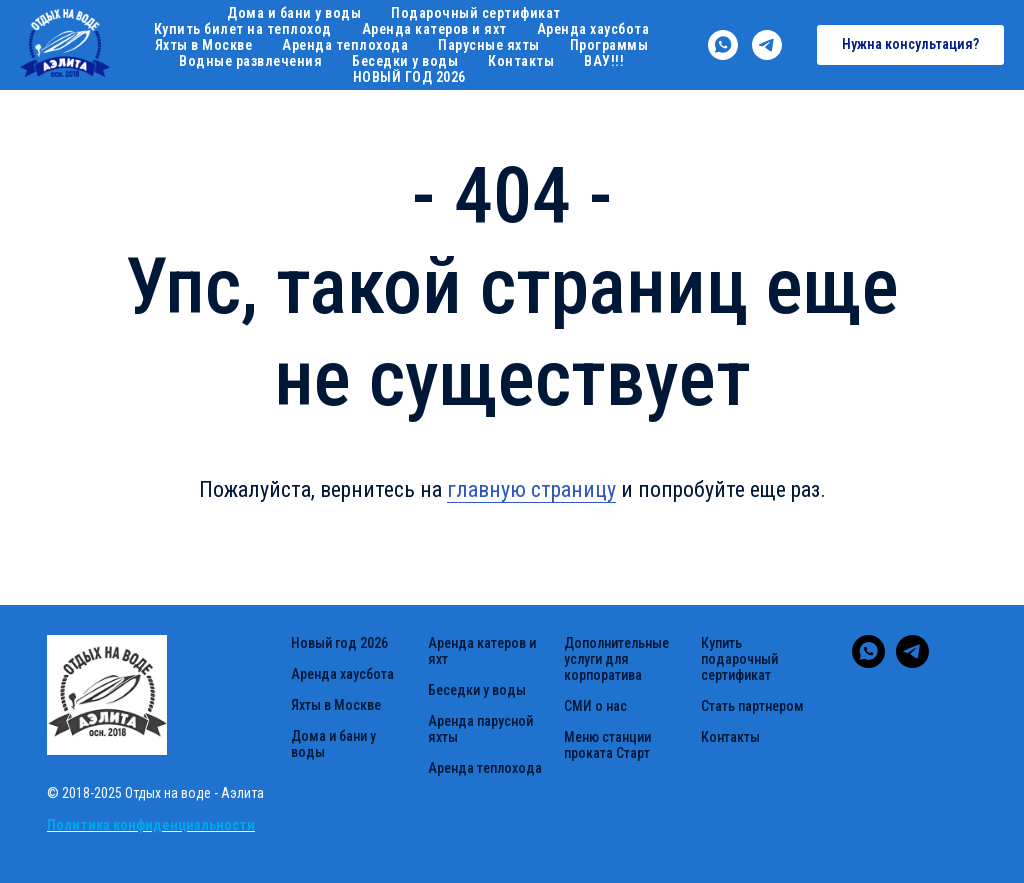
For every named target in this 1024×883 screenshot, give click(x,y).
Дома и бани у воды (294, 13)
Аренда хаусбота (593, 29)
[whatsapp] (723, 45)
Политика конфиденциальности (151, 825)
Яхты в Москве (204, 45)
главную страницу (531, 489)
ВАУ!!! (604, 61)
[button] (910, 45)
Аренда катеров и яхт (434, 29)
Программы (609, 45)
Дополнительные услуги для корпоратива (616, 659)
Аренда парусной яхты (480, 729)
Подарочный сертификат (476, 13)
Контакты (521, 61)
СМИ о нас (595, 706)
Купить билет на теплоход (243, 29)
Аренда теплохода (345, 45)
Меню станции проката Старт (607, 745)
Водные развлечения (250, 61)
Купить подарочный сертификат (739, 659)
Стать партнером (752, 706)
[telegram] (767, 45)
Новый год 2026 (339, 643)
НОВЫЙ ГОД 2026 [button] (409, 77)
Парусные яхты (489, 45)
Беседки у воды (405, 61)
